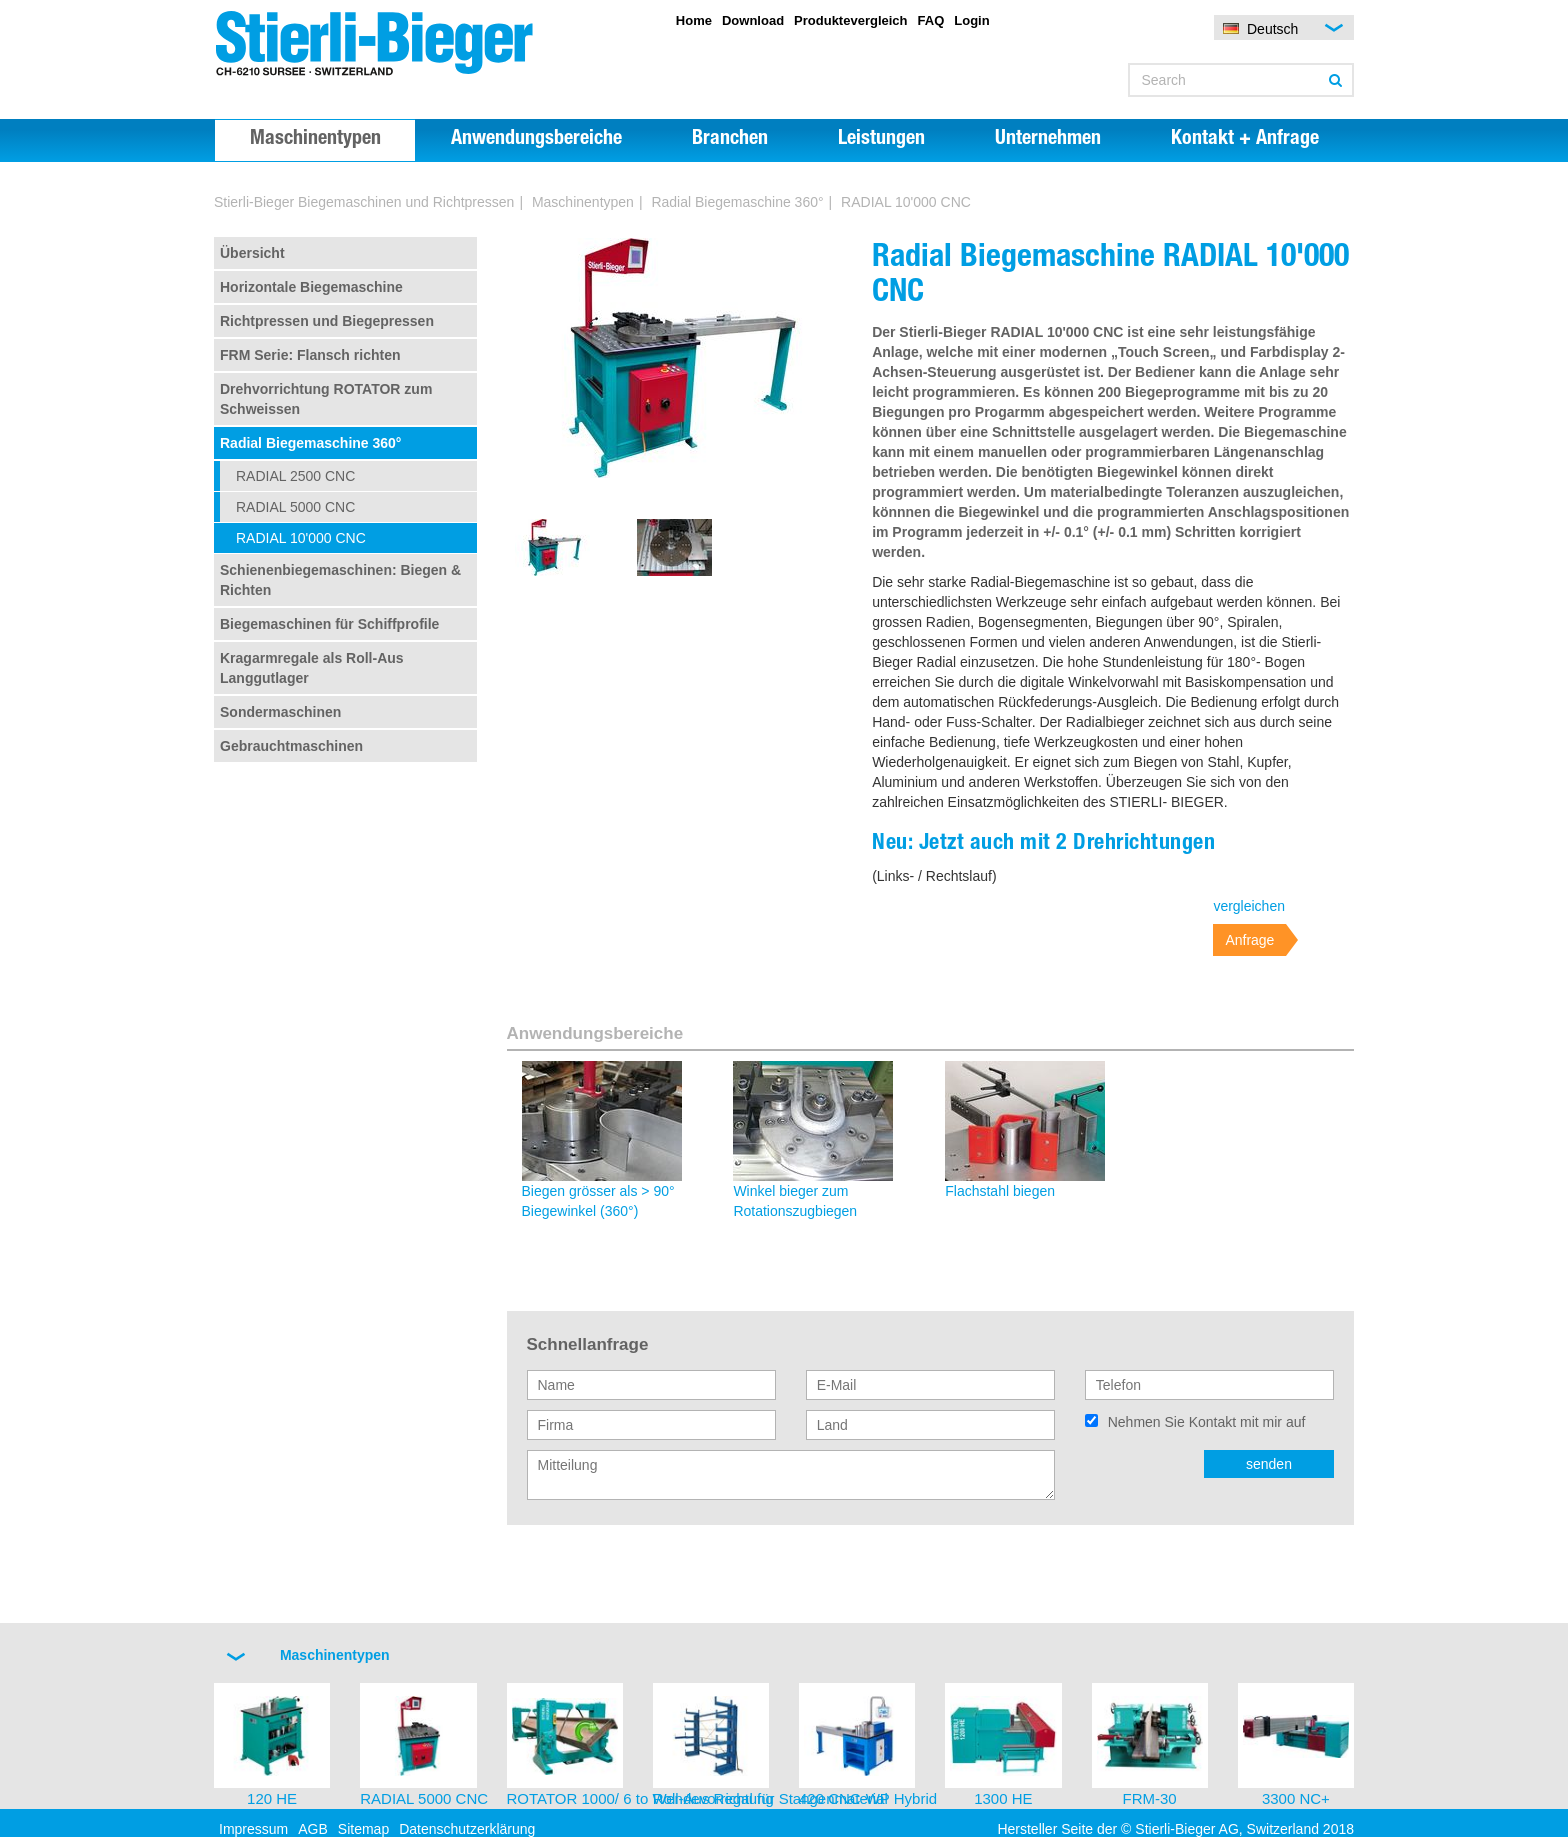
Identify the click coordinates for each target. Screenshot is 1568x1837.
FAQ (931, 20)
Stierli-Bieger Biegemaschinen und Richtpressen (364, 202)
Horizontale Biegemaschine (311, 287)
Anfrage (1249, 940)
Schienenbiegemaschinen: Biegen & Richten (340, 580)
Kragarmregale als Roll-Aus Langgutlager (312, 668)
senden (1269, 1464)
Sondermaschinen (280, 712)
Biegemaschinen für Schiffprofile (329, 624)
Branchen (730, 140)
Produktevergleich (850, 20)
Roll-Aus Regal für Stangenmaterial (770, 1798)
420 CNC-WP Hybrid (868, 1798)
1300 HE (1003, 1798)
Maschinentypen (315, 140)
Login (971, 20)
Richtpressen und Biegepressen (327, 321)
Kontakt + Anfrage (1245, 140)
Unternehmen (1048, 140)
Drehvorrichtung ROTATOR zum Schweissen (326, 399)
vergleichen (1249, 906)
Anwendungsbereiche (536, 140)
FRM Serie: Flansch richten (310, 355)
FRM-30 (1150, 1798)
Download (753, 20)
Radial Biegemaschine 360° (737, 202)
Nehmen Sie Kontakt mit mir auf (1207, 1422)
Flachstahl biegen (1000, 1191)
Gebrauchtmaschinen (291, 746)
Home (694, 20)
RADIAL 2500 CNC (295, 476)
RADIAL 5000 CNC (295, 507)
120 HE (272, 1798)
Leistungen (881, 140)
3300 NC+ (1296, 1798)
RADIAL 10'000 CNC (301, 538)
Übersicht (252, 253)
